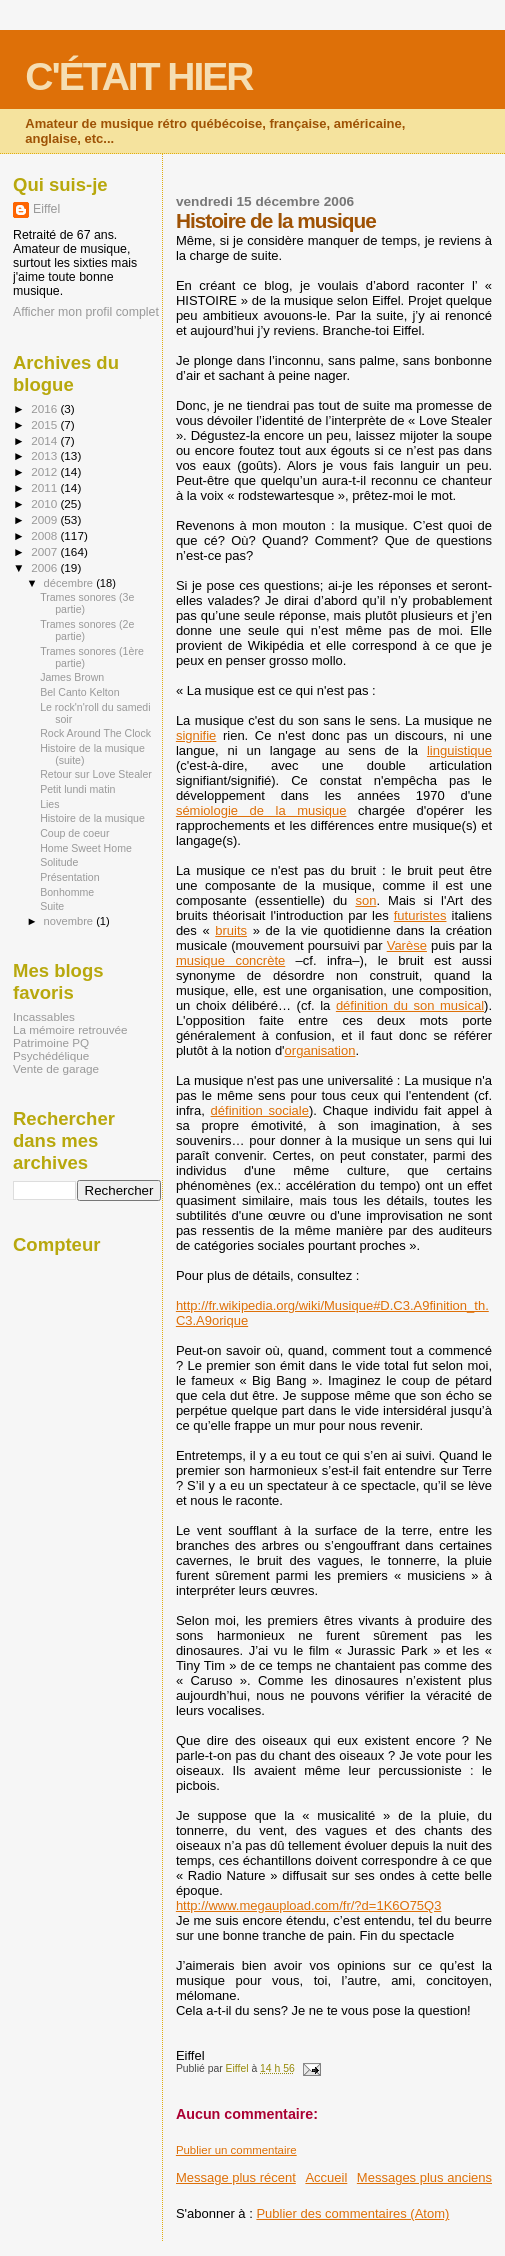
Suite (52, 906)
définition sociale (260, 1110)
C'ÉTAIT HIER (138, 76)
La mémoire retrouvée (70, 1029)
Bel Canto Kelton (79, 692)
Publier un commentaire (236, 2150)
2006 (45, 567)
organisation (320, 1050)
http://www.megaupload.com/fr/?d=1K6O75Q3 (309, 1905)
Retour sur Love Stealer (96, 774)
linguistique (459, 750)
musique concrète (230, 960)
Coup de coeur (74, 833)
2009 (45, 519)
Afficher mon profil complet (86, 312)
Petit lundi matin (77, 789)
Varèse (407, 945)
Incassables (44, 1016)
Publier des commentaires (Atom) (352, 2213)
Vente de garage (56, 1068)
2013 (45, 455)
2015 (45, 424)
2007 (45, 551)
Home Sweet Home (86, 848)
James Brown (72, 677)
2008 (45, 535)
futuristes (420, 915)
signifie (196, 735)
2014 (45, 440)
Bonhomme (67, 892)
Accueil (326, 2177)
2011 (45, 487)
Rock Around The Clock (95, 733)
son (365, 900)
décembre (70, 583)
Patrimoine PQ (51, 1042)
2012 (45, 471)
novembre (70, 921)
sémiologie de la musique (261, 810)
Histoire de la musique (92, 818)
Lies (49, 804)
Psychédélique (51, 1055)
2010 (45, 503)
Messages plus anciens (424, 2177)
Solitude (59, 862)
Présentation (69, 877)
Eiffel (46, 209)
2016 (45, 408)
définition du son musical (410, 1005)
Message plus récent (236, 2177)
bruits (231, 930)
